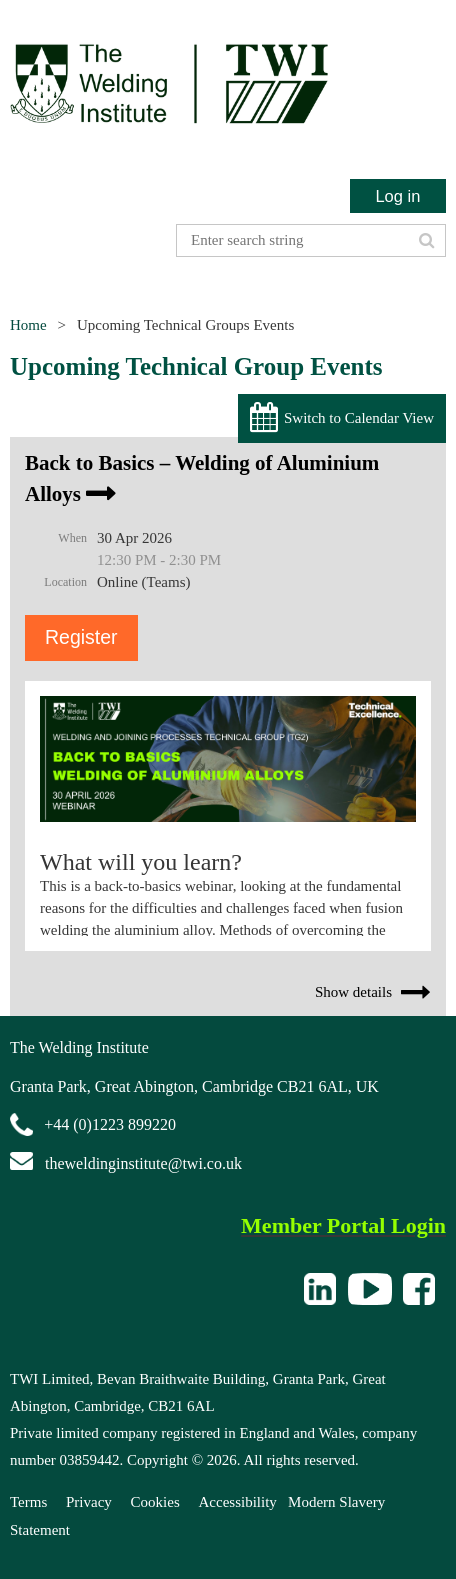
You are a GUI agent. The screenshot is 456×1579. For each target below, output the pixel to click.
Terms (28, 1502)
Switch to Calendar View (359, 418)
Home (28, 325)
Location (65, 582)
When (72, 538)
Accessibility (238, 1502)
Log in (397, 196)
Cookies (155, 1502)
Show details (353, 992)
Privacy (89, 1502)
